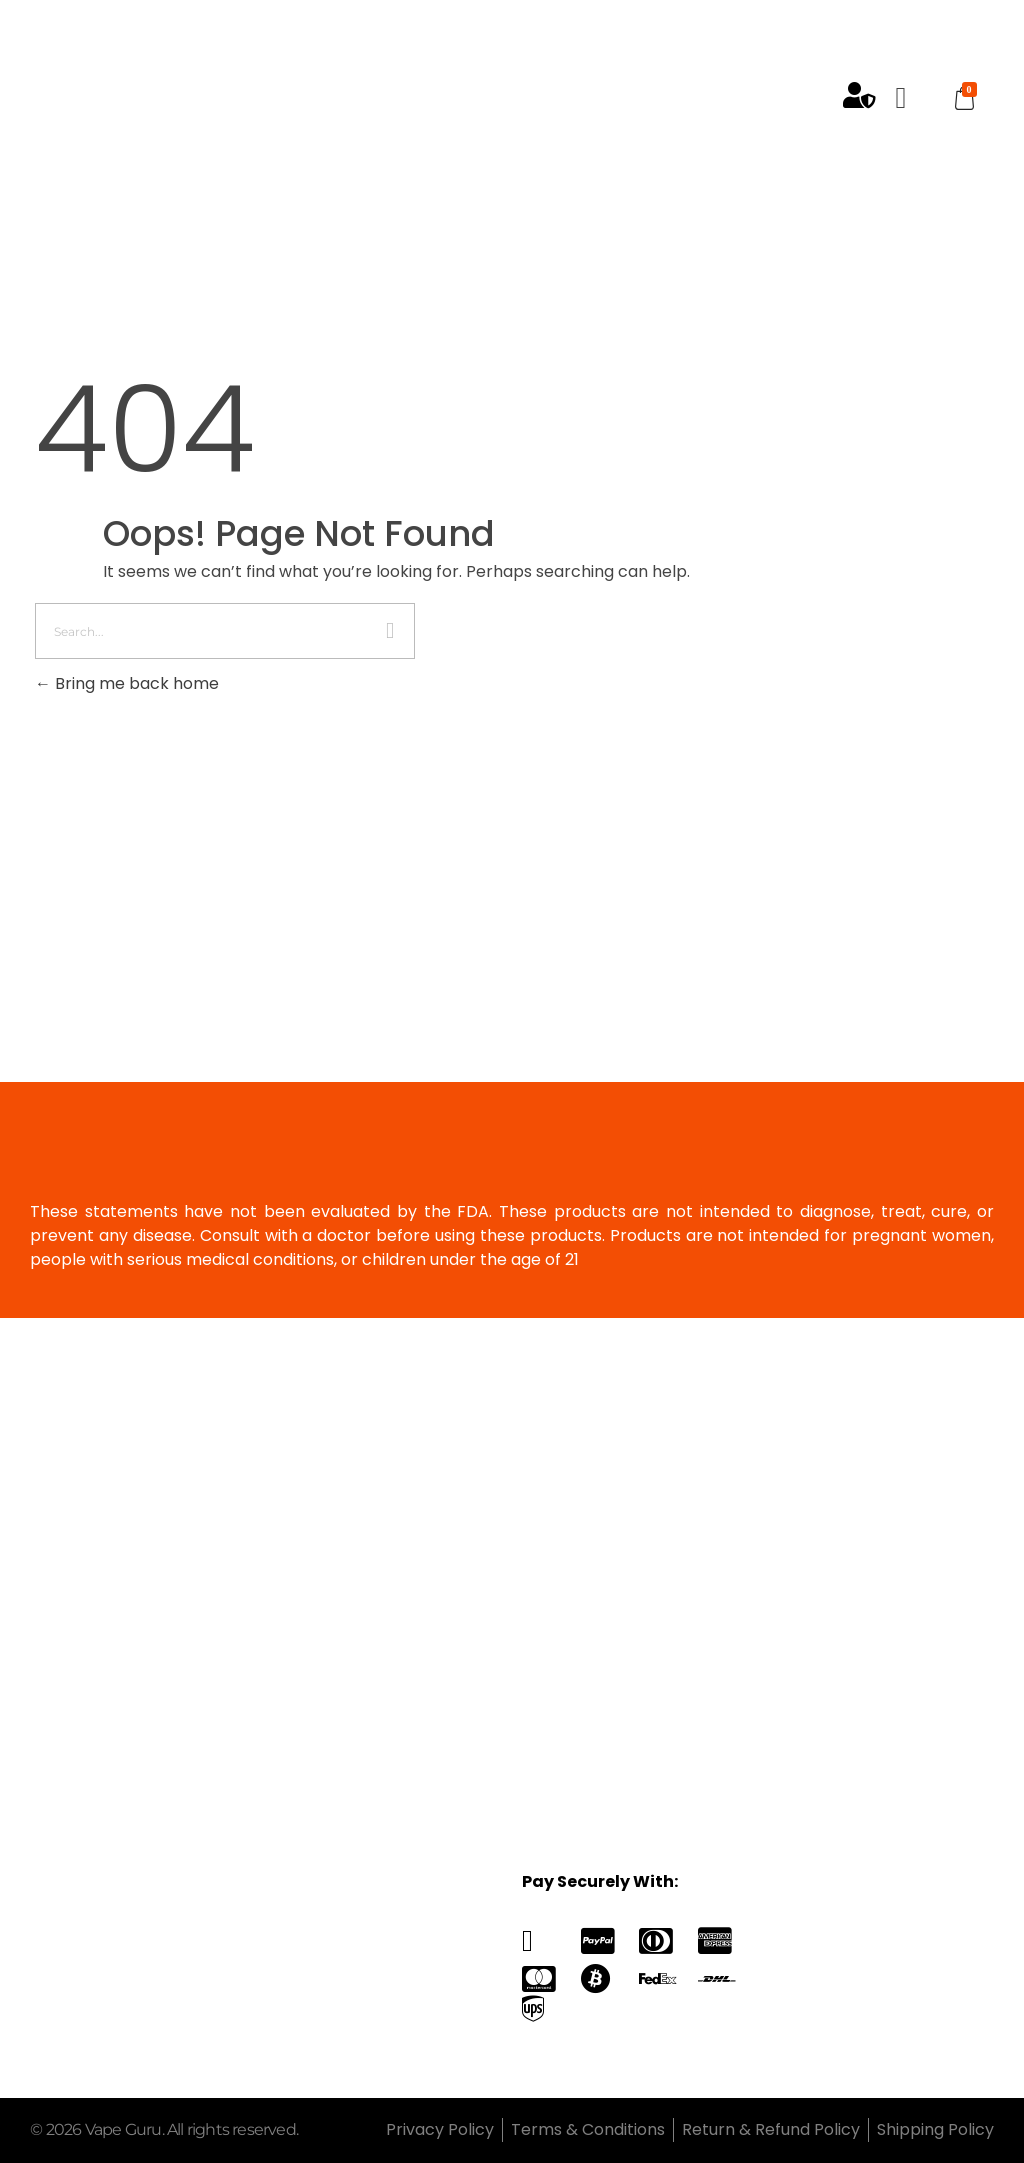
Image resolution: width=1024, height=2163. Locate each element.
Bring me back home (127, 683)
